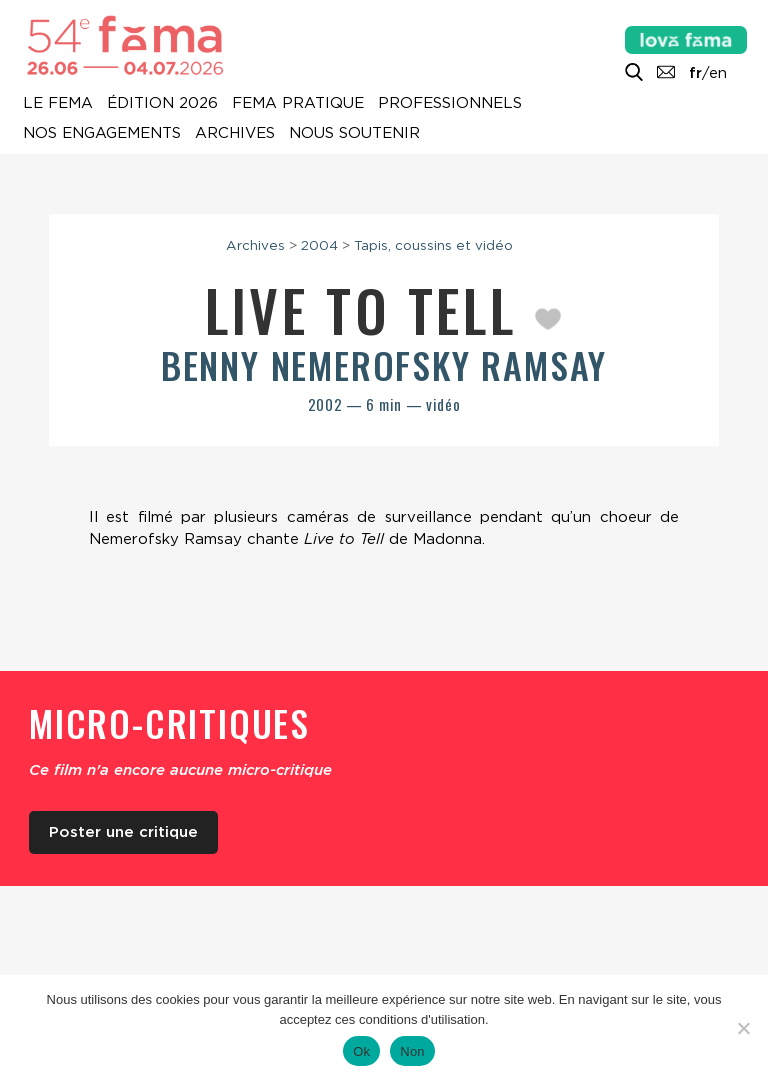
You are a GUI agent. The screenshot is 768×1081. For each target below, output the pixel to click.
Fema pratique (298, 104)
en (718, 73)
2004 (319, 245)
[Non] (743, 1028)
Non (412, 1051)
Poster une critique (123, 832)
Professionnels (450, 104)
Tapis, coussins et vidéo (433, 245)
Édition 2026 (162, 104)
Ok (361, 1051)
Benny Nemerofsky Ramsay (384, 364)
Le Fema (58, 104)
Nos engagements (102, 134)
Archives (235, 134)
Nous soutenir (354, 134)
